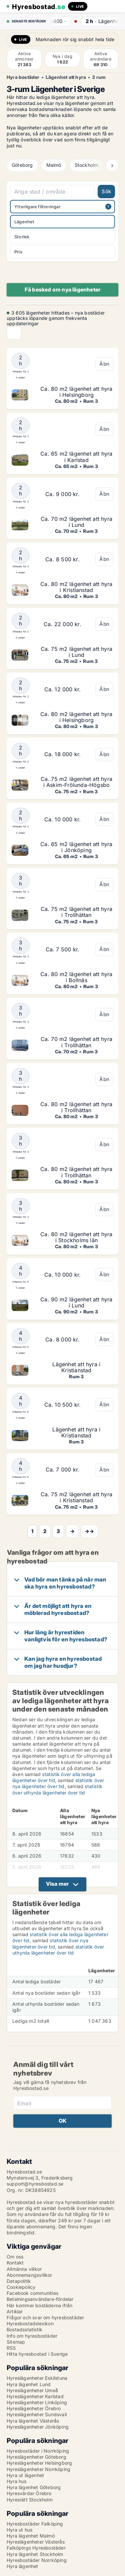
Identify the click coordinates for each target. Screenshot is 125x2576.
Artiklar (15, 2311)
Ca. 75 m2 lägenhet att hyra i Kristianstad (76, 1497)
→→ (89, 1531)
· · (73, 21)
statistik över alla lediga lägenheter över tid (53, 1777)
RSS (11, 2348)
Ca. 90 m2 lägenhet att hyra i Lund (76, 1302)
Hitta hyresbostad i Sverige (37, 2354)
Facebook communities (32, 2293)
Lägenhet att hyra (66, 77)
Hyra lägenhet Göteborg (34, 2487)
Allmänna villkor (24, 2269)
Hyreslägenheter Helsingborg (39, 2463)
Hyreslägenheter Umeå (32, 2390)
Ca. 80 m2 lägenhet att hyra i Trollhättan (76, 1107)
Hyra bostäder (23, 77)
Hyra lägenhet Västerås (33, 2421)
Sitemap (16, 2342)
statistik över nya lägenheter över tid (58, 1783)
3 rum (99, 77)
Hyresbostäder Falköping (35, 2524)
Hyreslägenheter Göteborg (36, 2457)
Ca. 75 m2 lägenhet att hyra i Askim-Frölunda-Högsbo (76, 782)
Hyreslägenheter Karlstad (35, 2396)
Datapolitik (19, 2281)
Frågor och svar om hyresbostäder (45, 2317)
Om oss (15, 2256)
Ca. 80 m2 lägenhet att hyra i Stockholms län (76, 1237)
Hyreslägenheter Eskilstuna (37, 2378)
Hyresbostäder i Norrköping (38, 2451)
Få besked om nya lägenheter (62, 289)
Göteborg (22, 165)
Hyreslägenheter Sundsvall (37, 2414)
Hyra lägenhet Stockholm (35, 2554)
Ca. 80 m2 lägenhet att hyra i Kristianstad (76, 587)
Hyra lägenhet (22, 2566)
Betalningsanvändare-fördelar (40, 2299)
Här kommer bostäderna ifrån (39, 2305)
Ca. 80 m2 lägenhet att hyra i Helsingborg (76, 392)
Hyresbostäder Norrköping (37, 2560)
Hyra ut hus (19, 2530)
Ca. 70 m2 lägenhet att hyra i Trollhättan (76, 1042)
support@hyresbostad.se (35, 2184)
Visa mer (57, 1883)
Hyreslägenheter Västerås (36, 2542)
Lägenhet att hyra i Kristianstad (76, 1367)
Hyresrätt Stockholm (30, 2499)
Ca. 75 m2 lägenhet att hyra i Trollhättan (76, 912)
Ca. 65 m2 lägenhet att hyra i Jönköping (76, 847)
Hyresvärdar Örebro (29, 2493)
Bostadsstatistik (24, 2329)
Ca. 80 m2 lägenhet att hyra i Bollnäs (76, 977)
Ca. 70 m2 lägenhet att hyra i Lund (76, 522)
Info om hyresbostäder (32, 2336)
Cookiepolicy (21, 2287)
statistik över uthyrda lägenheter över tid (57, 1789)
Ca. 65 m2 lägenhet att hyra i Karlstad (76, 457)
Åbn (104, 364)
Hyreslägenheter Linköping (37, 2402)
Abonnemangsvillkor (29, 2275)
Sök (106, 191)
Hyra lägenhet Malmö (31, 2536)
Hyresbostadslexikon (30, 2323)
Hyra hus (17, 2481)
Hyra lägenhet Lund (29, 2384)
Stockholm (86, 165)
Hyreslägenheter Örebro (34, 2408)
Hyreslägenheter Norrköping (38, 2469)
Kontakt (15, 2262)
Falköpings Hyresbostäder (36, 2548)
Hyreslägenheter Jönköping (38, 2427)
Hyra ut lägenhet (25, 2475)
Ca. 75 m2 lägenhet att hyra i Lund (76, 652)
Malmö (53, 165)
